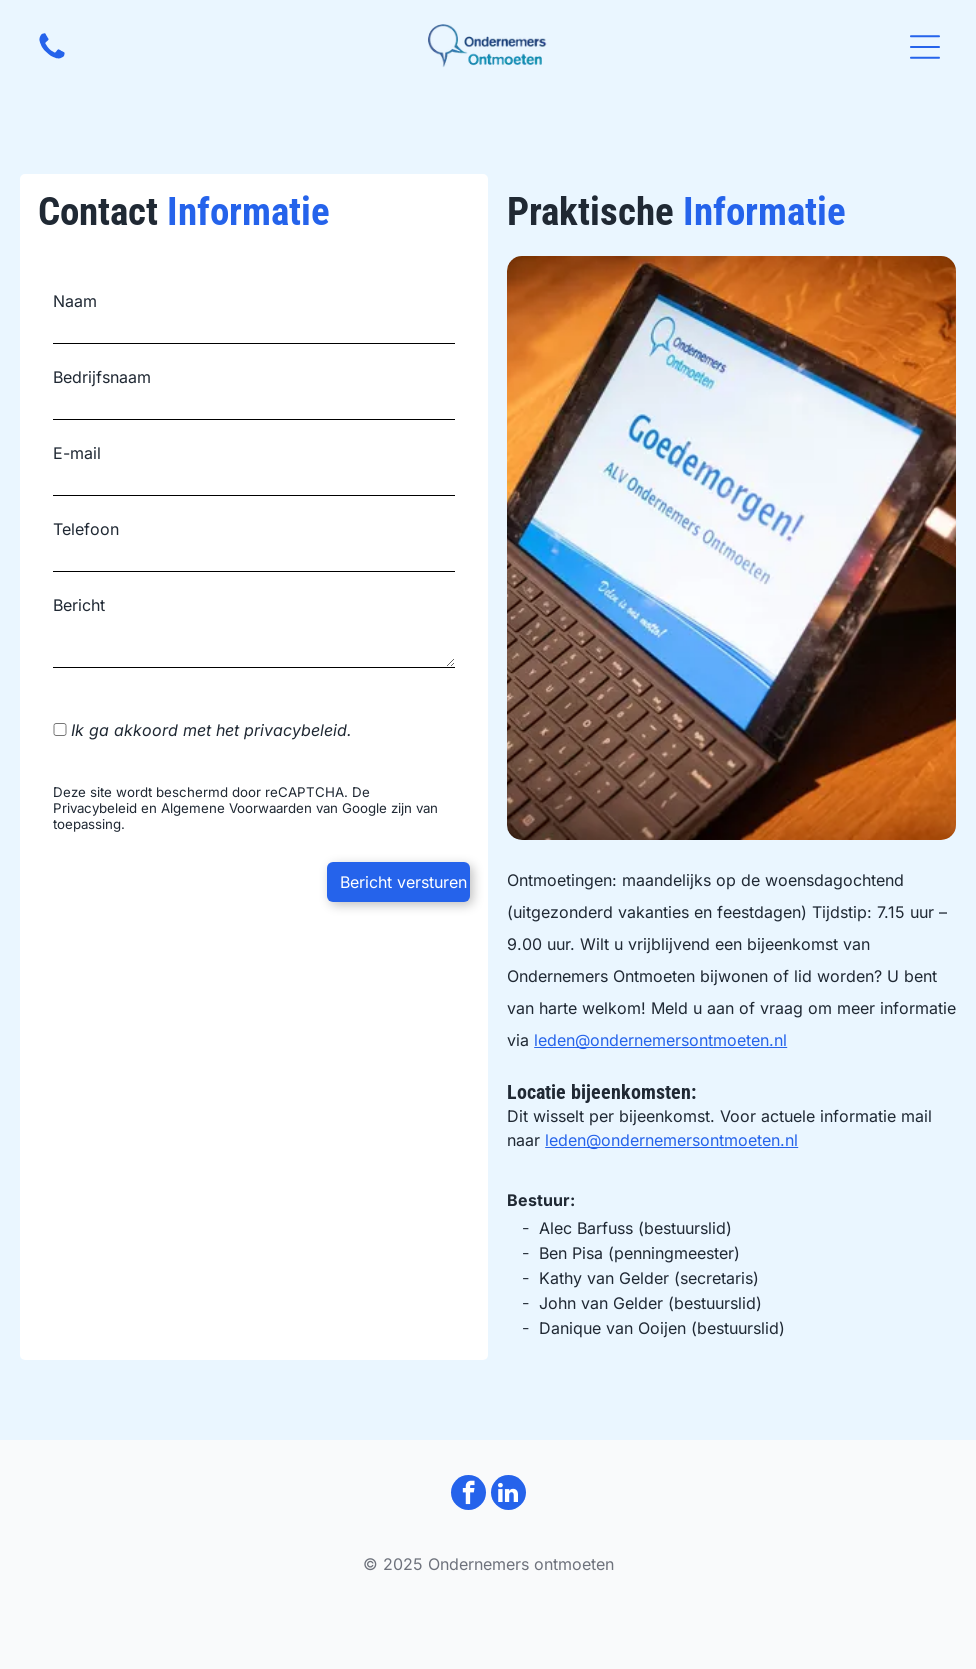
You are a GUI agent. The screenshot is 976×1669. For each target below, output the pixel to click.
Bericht (79, 605)
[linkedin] (508, 1495)
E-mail (77, 453)
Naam (75, 301)
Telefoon (86, 529)
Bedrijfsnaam (102, 377)
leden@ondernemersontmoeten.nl (660, 1040)
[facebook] (468, 1495)
